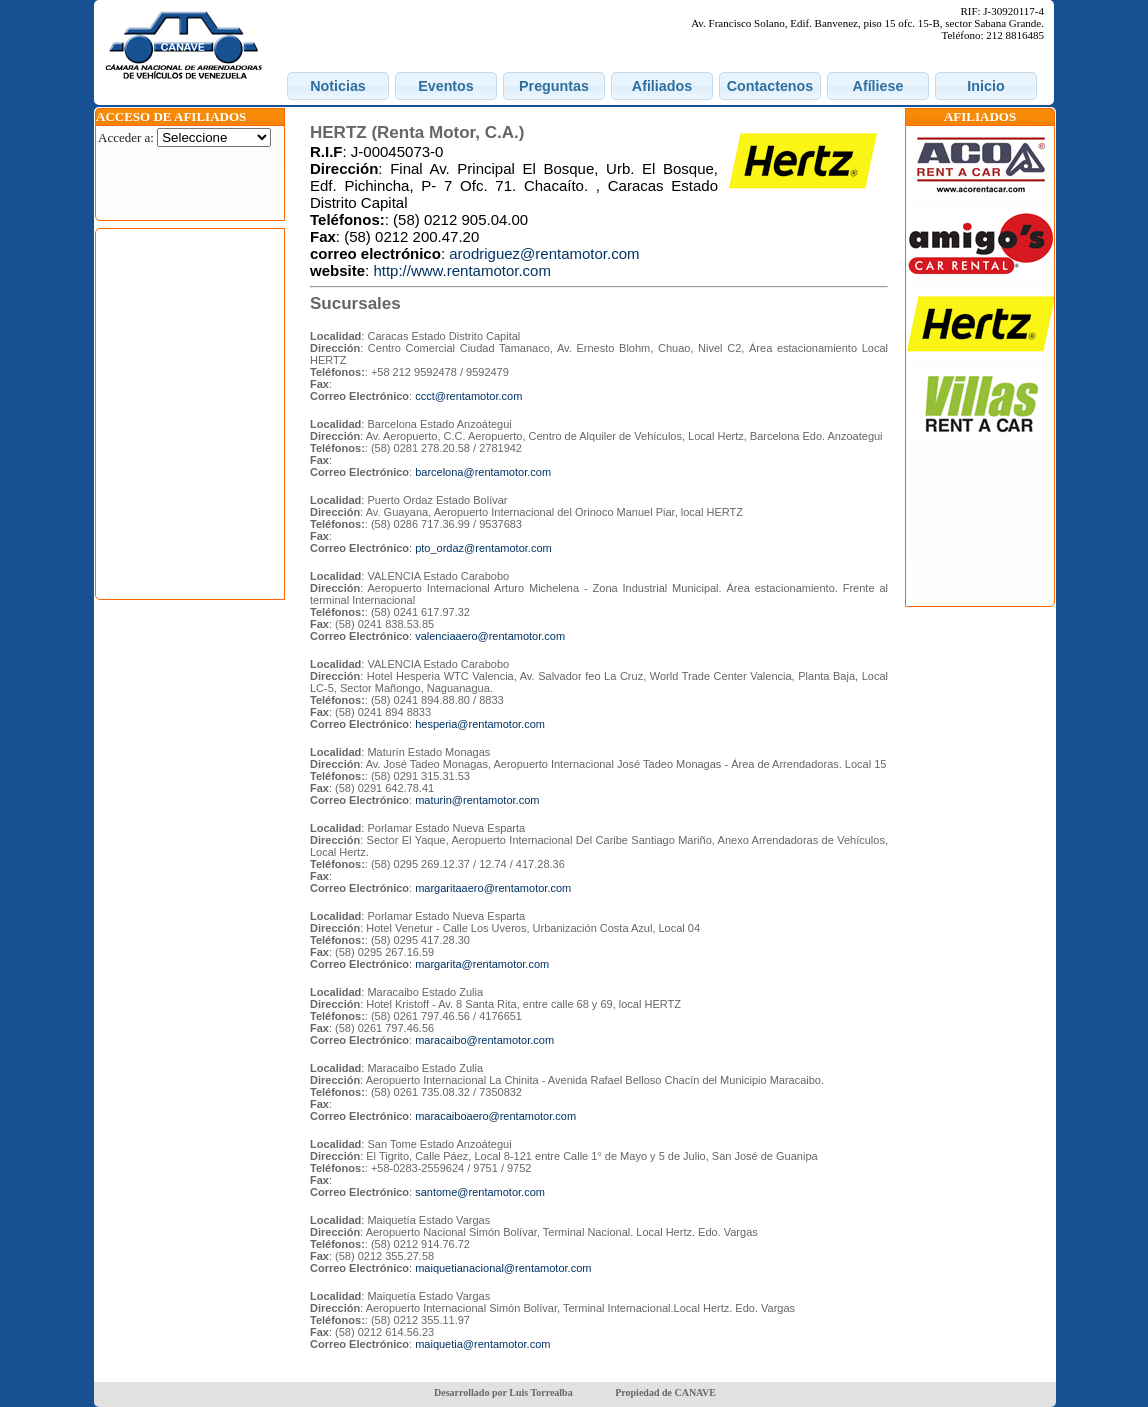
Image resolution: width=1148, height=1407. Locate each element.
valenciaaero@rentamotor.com (490, 636)
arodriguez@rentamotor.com (544, 253)
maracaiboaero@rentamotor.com (495, 1116)
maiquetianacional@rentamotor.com (503, 1268)
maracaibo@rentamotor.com (484, 1040)
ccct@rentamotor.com (468, 396)
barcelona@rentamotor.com (483, 472)
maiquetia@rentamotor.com (482, 1344)
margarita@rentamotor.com (482, 964)
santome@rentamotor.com (480, 1192)
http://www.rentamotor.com (462, 270)
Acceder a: (126, 137)
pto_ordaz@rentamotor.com (483, 548)
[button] (338, 86)
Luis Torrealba (540, 1392)
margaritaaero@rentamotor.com (493, 888)
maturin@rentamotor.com (477, 800)
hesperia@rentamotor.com (480, 724)
